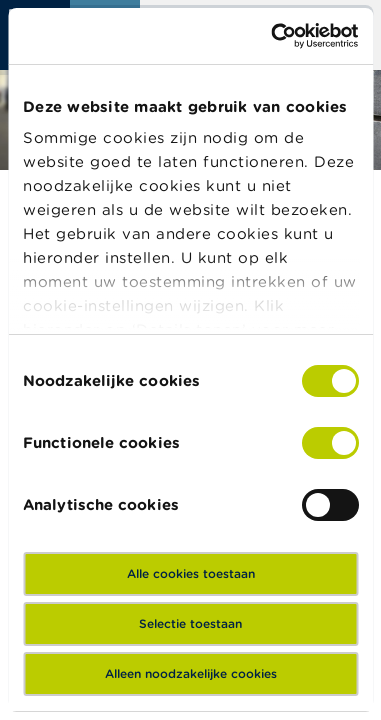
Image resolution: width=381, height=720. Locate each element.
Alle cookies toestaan (191, 573)
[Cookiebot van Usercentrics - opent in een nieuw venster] (272, 36)
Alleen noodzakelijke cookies (191, 673)
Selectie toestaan (190, 623)
